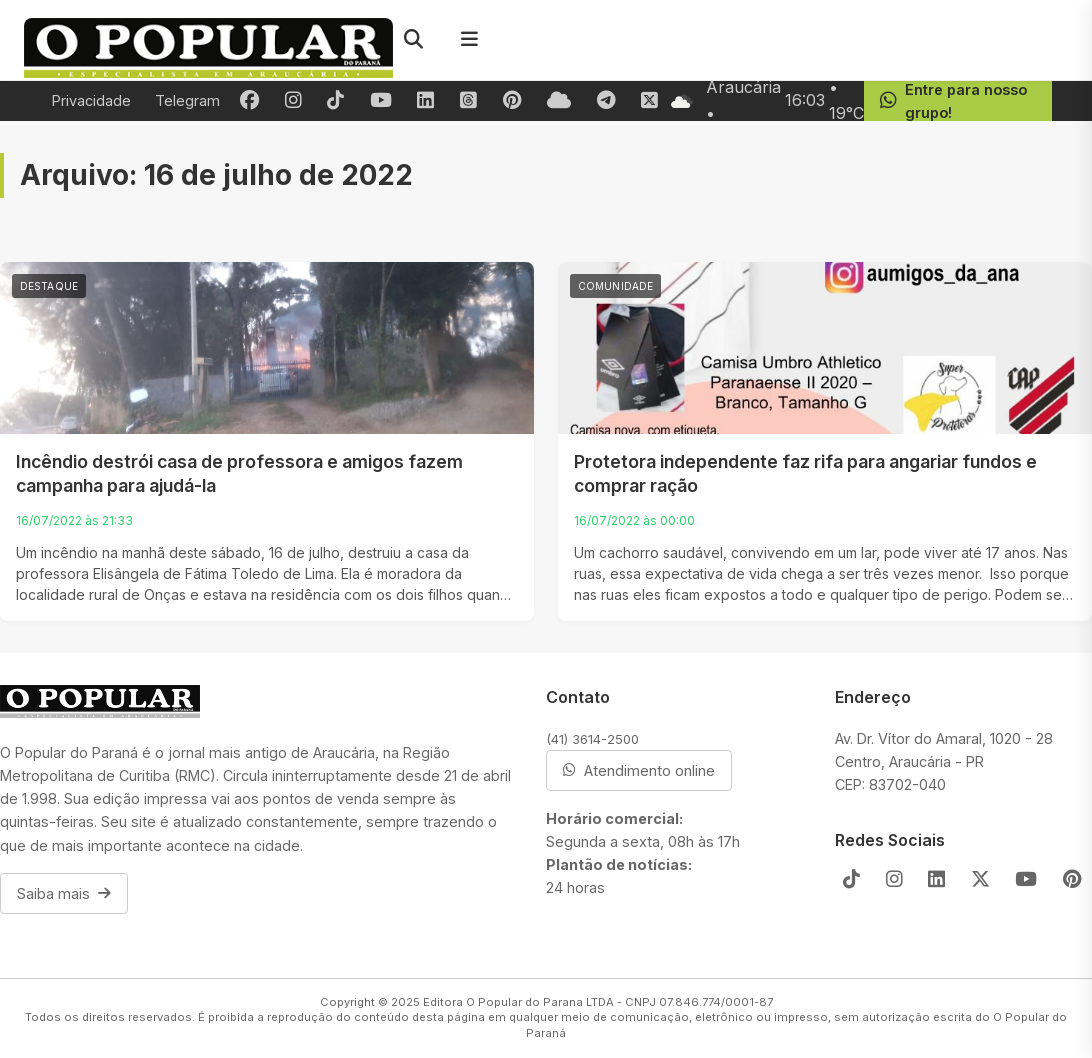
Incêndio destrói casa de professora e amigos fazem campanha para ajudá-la (239, 474)
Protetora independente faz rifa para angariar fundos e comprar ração (805, 474)
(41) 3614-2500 (592, 739)
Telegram (187, 100)
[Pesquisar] (413, 40)
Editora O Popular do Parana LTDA (518, 1002)
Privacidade (91, 100)
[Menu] (469, 40)
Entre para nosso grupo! (953, 101)
